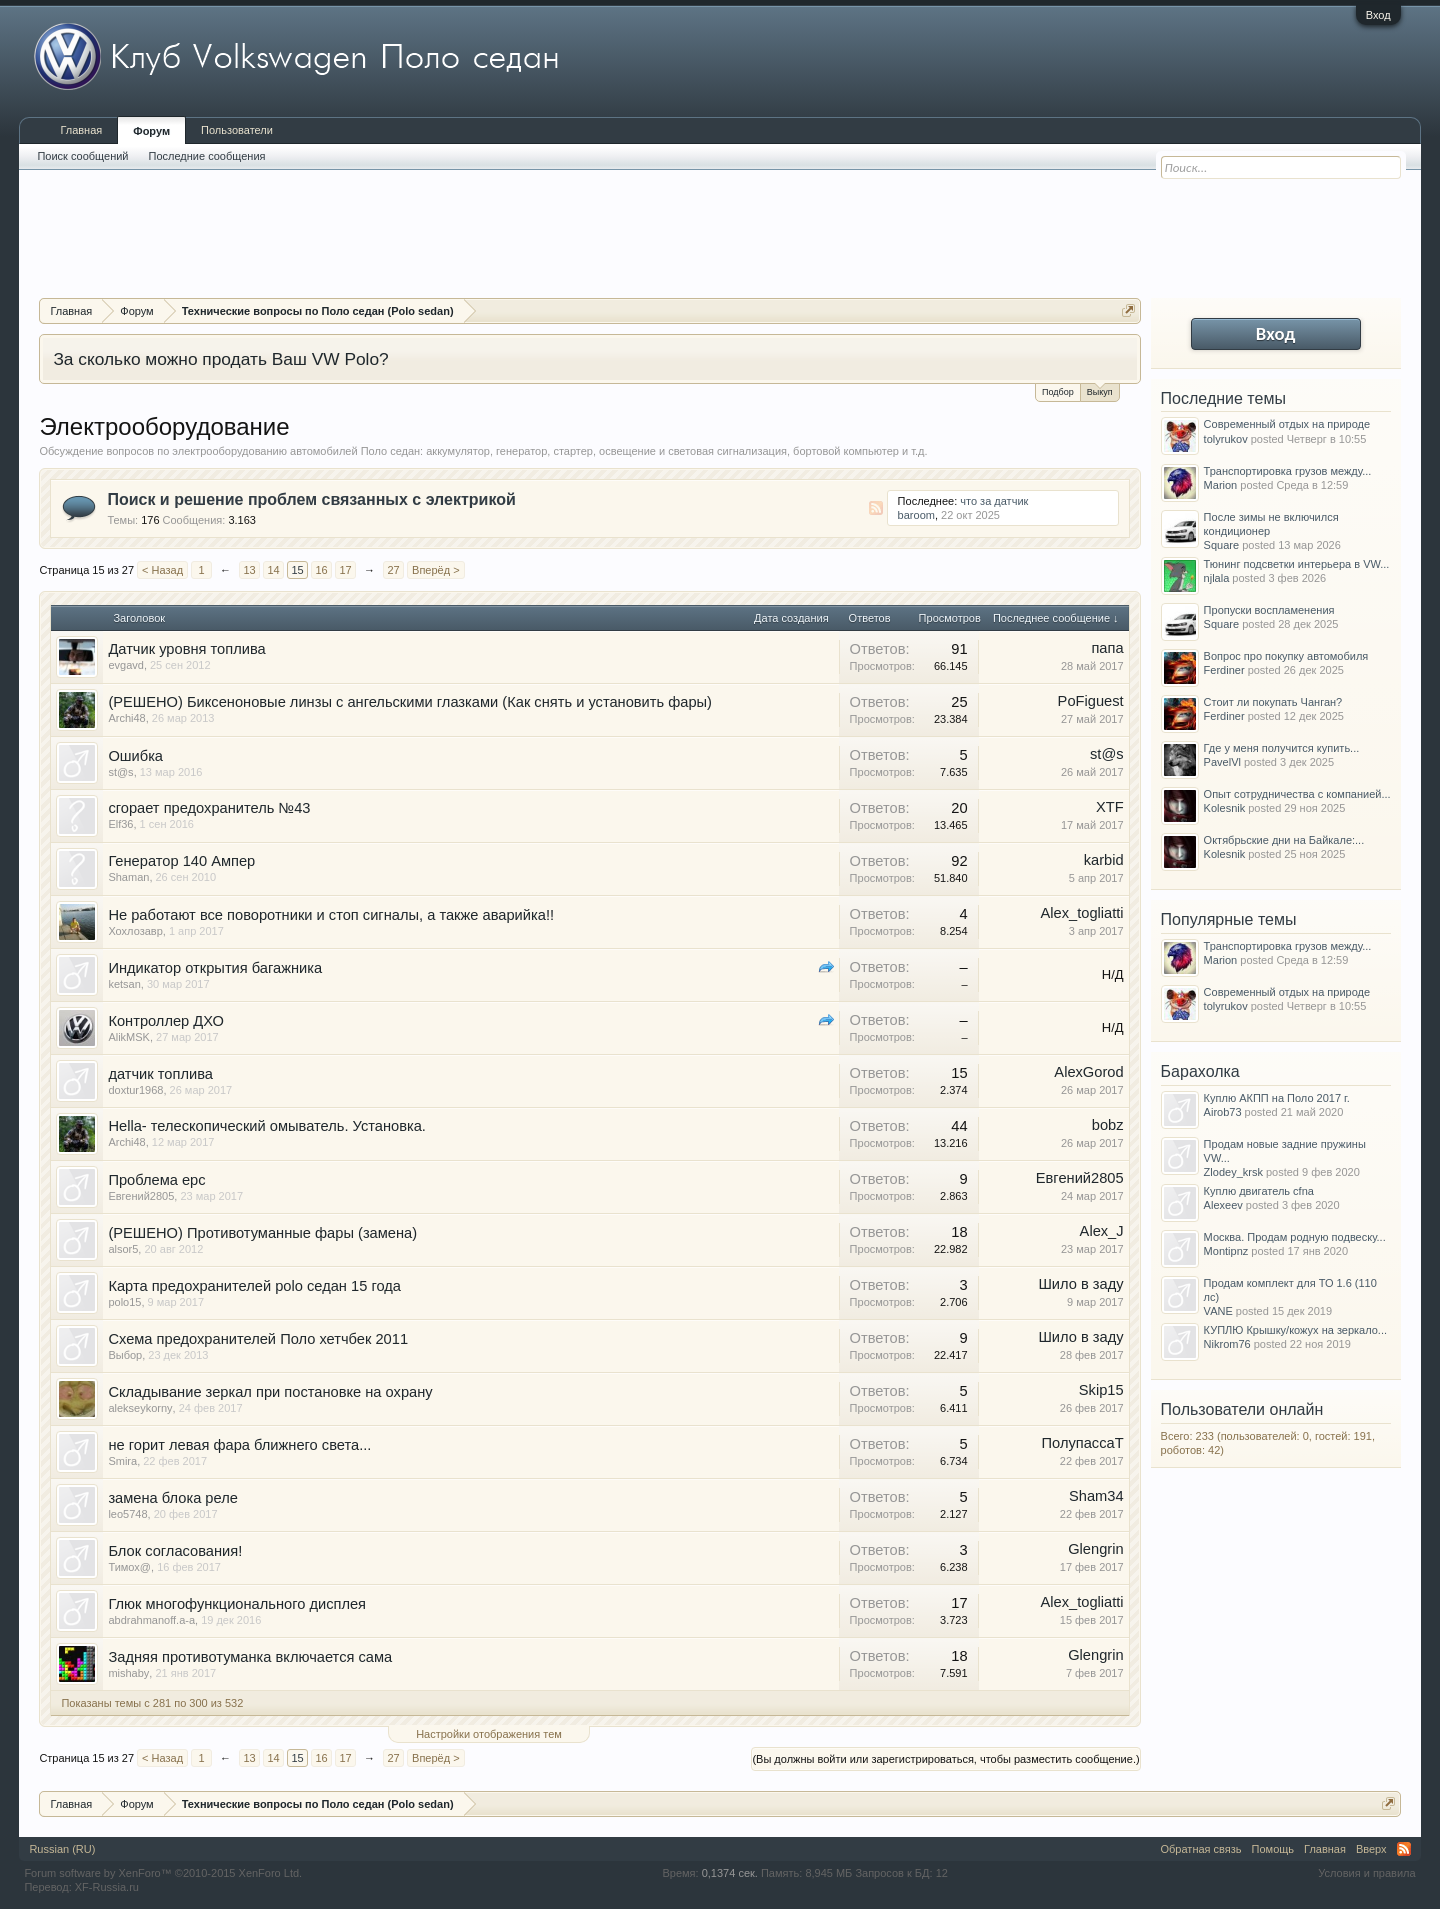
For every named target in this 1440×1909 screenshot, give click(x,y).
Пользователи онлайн (1242, 1409)
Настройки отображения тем (489, 1734)
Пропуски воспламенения (1269, 610)
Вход (1378, 15)
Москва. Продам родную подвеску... (1295, 1237)
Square (1221, 545)
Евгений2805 (141, 1196)
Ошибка (135, 756)
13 (249, 570)
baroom (916, 515)
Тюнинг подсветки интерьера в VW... (1297, 564)
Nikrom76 (1227, 1344)
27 (393, 570)
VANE (1218, 1311)
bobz (1108, 1125)
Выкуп (1100, 390)
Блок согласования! (175, 1551)
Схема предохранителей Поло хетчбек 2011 (258, 1339)
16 (321, 570)
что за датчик (994, 501)
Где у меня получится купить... (1282, 748)
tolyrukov (1226, 439)
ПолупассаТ (1083, 1443)
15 (297, 570)
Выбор (125, 1355)
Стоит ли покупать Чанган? (1273, 702)
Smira (122, 1461)
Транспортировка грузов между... (1288, 471)
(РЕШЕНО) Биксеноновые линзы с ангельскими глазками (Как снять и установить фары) (410, 702)
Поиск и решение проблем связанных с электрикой (311, 499)
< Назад (162, 570)
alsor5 (123, 1249)
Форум (151, 131)
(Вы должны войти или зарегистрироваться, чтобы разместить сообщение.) (945, 1759)
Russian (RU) (62, 1849)
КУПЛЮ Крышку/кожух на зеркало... (1295, 1330)
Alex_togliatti (1082, 913)
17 (345, 570)
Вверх (1371, 1849)
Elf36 (120, 824)
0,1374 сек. (730, 1873)
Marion (1221, 485)
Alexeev (1223, 1205)
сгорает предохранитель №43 (209, 808)
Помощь (1273, 1849)
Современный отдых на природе (1287, 424)
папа (1107, 648)
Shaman (128, 877)
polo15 (124, 1302)
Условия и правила (1366, 1873)
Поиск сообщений (82, 156)
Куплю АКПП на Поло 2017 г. (1277, 1098)
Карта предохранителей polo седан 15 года (254, 1286)
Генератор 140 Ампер (181, 861)
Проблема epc (156, 1180)
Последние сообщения (207, 156)
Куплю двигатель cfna (1259, 1191)
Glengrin (1095, 1549)
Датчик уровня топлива (186, 649)
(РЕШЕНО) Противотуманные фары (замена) (262, 1233)
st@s (120, 772)
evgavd (125, 665)
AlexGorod (1088, 1072)
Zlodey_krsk (1233, 1172)
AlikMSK (129, 1037)
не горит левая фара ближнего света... (239, 1445)
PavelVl (1222, 762)
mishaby (128, 1673)
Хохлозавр (135, 931)
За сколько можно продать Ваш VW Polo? (220, 359)
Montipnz (1226, 1251)
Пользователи (237, 130)
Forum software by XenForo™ (163, 1873)
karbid (1104, 860)
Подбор (1058, 392)
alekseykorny (140, 1408)
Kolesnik (1225, 808)
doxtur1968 (135, 1090)
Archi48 (126, 718)
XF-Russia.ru (107, 1887)
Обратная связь (1201, 1849)
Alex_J (1102, 1231)
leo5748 (127, 1514)
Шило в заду (1080, 1284)
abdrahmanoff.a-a (151, 1620)
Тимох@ (129, 1567)
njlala (1217, 578)
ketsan (124, 984)
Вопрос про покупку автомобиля (1286, 656)
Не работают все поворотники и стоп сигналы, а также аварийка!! (331, 915)
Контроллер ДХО (166, 1021)
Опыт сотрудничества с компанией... (1297, 794)
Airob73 (1223, 1112)
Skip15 (1101, 1390)
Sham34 (1096, 1496)
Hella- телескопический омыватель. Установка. (267, 1126)
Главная (81, 130)
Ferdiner (1224, 670)
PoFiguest (1091, 701)
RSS (876, 508)
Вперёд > (436, 570)
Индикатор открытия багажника (215, 968)
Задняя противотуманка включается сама (250, 1657)
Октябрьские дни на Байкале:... (1284, 840)
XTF (1110, 807)
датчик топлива (160, 1074)
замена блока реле (173, 1498)
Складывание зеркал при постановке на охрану (270, 1392)
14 (273, 570)
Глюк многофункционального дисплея (237, 1604)
